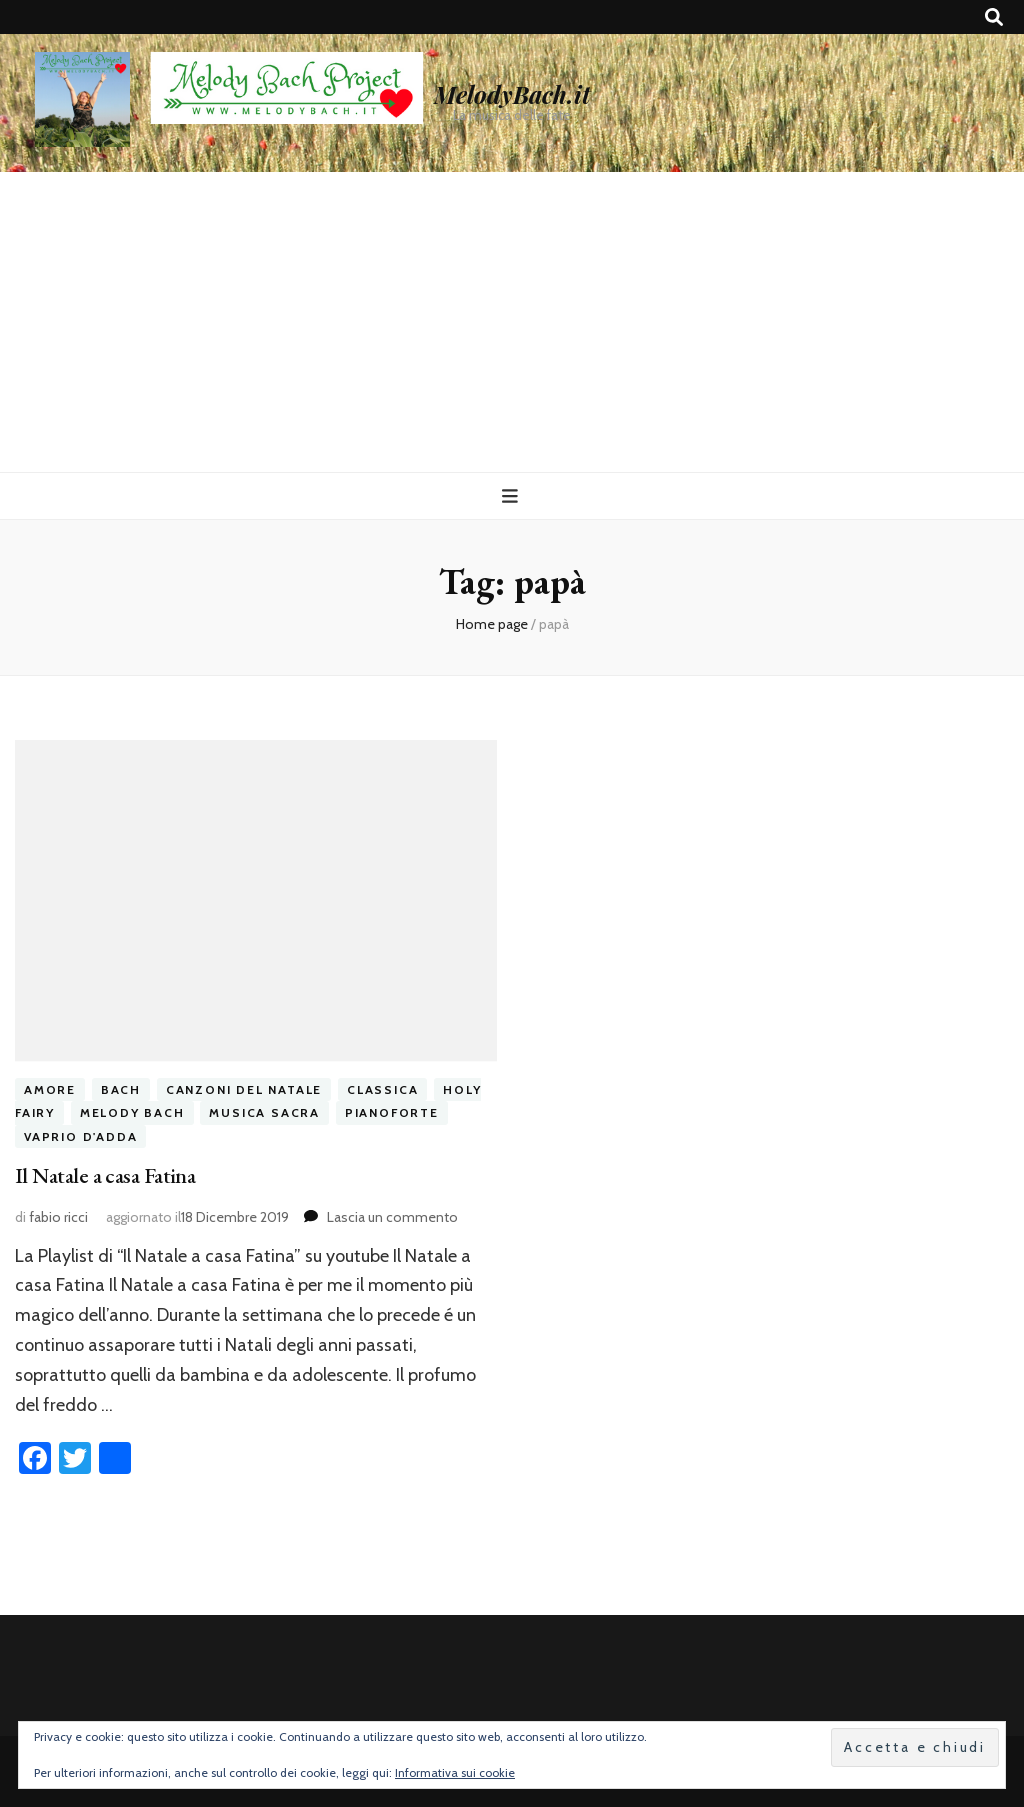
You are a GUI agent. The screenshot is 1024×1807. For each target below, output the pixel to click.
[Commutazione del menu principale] (512, 496)
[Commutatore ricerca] (994, 17)
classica (382, 1089)
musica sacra (264, 1112)
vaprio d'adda (80, 1136)
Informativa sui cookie (455, 1772)
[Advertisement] (512, 322)
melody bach (132, 1112)
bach (121, 1089)
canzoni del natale (244, 1089)
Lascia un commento (392, 1217)
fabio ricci (58, 1217)
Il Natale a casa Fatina (105, 1175)
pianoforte (392, 1112)
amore (50, 1089)
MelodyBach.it (512, 94)
